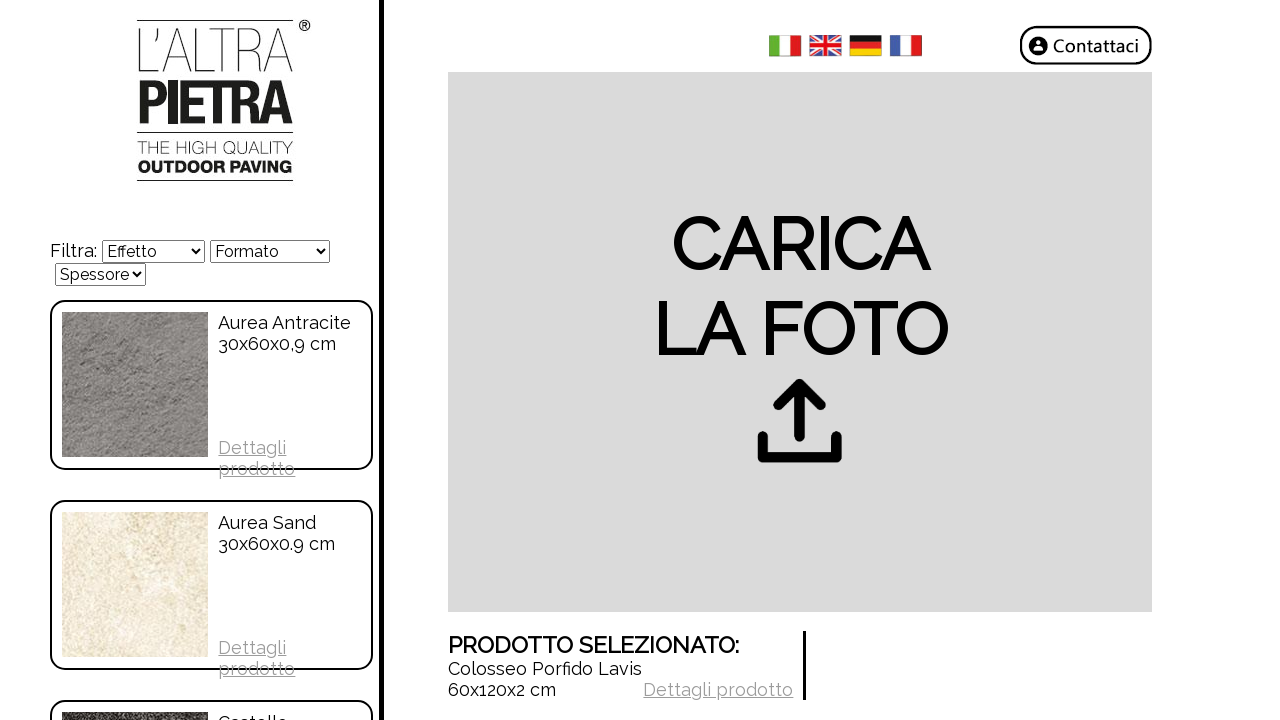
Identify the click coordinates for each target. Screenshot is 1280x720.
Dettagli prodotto (256, 458)
